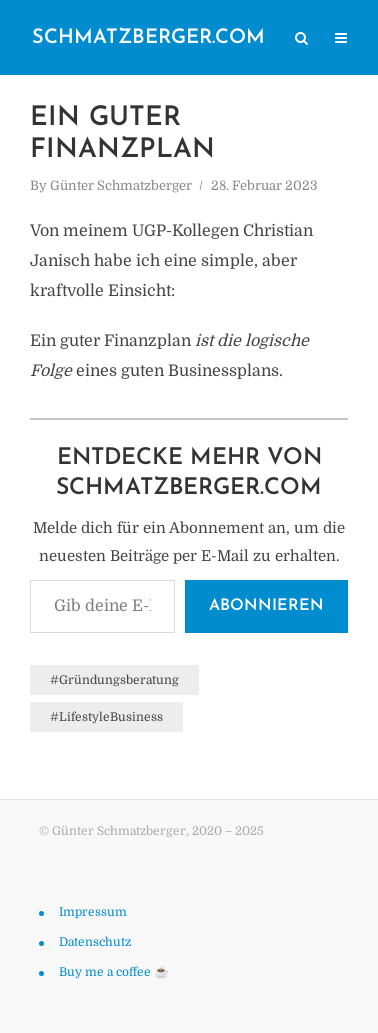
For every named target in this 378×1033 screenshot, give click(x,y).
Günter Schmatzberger (121, 185)
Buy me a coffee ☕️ (114, 972)
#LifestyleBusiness (106, 717)
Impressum (93, 912)
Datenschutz (95, 942)
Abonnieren (266, 606)
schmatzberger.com (148, 38)
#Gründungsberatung (114, 680)
